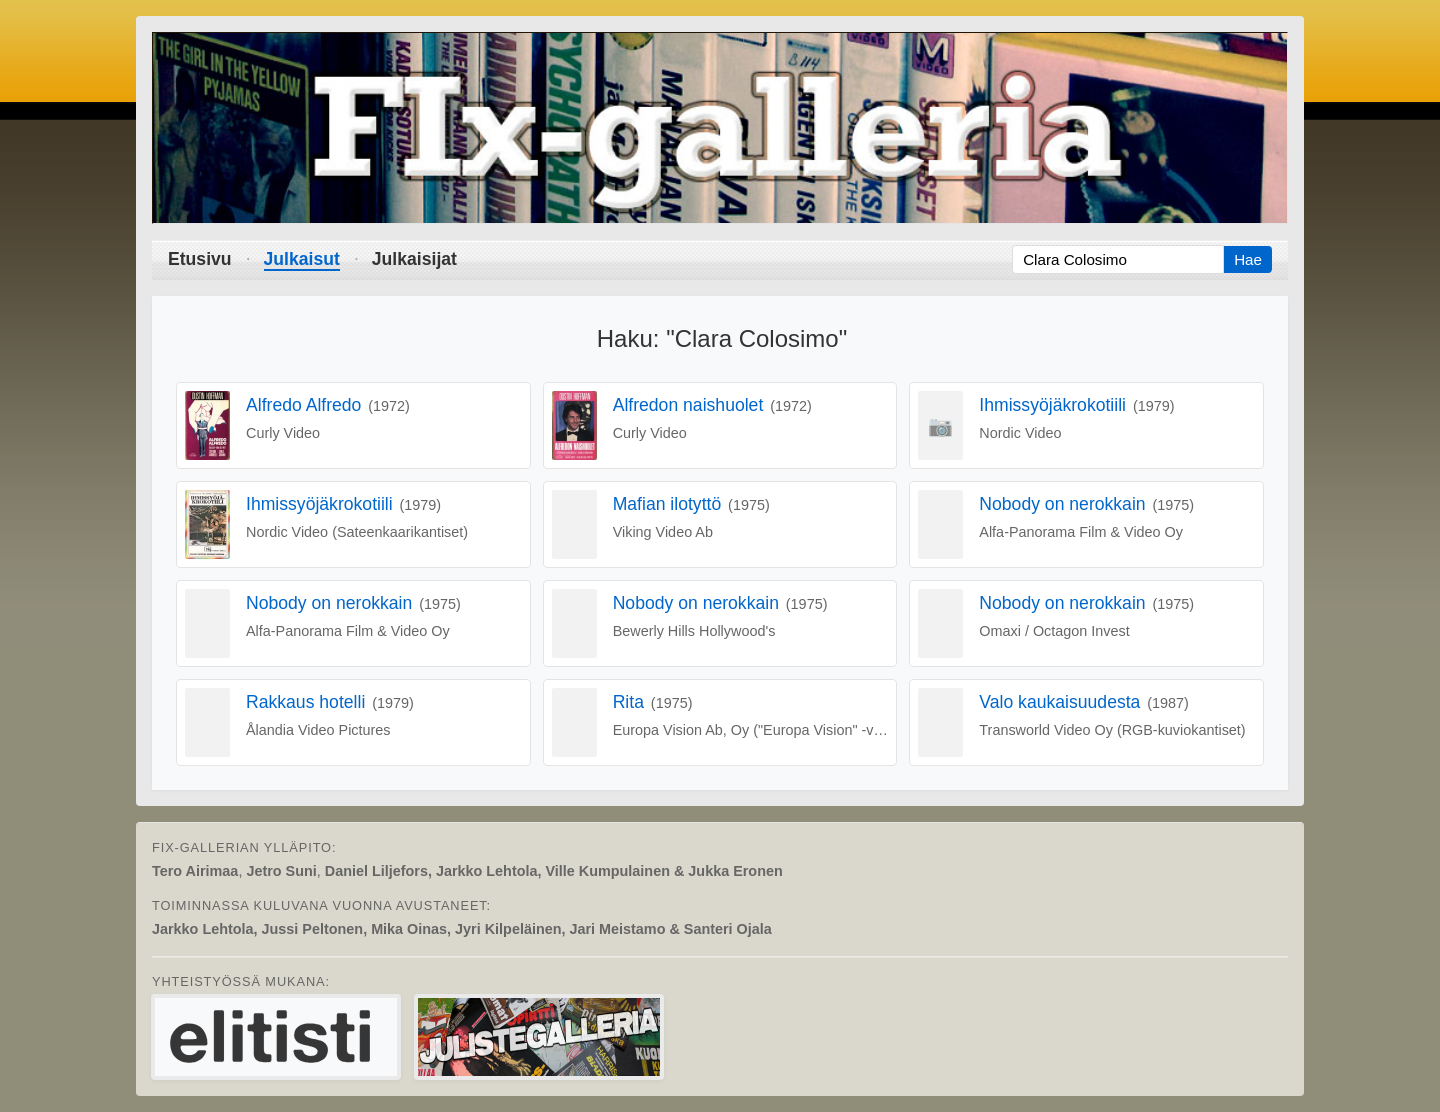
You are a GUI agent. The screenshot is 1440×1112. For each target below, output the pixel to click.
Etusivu (200, 259)
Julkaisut (302, 259)
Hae (1248, 259)
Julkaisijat (414, 259)
